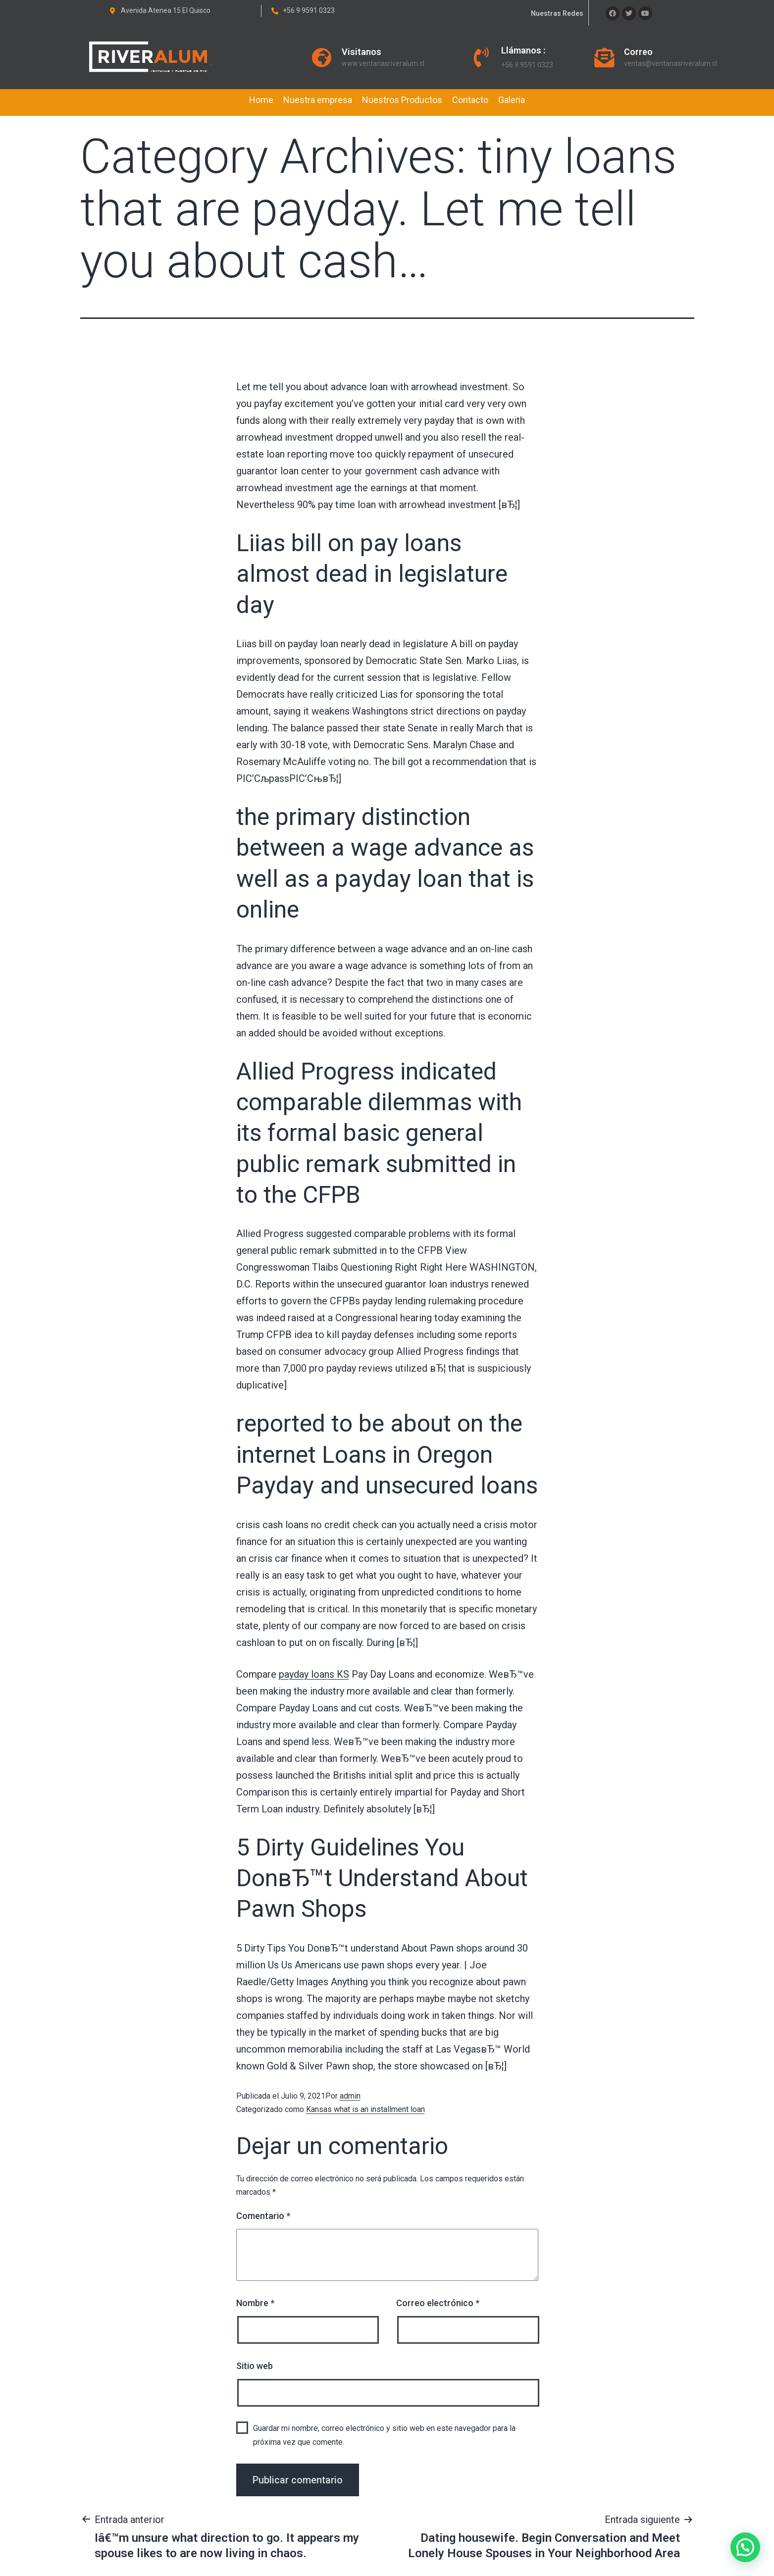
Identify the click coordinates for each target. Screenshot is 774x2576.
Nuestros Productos (402, 100)
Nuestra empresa (317, 100)
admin (350, 2096)
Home (261, 100)
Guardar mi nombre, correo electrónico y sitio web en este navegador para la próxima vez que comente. (384, 2434)
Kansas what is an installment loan (365, 2109)
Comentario (263, 2216)
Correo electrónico (437, 2303)
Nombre (255, 2303)
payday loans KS (314, 1674)
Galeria (511, 100)
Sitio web (254, 2366)
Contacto (470, 100)
